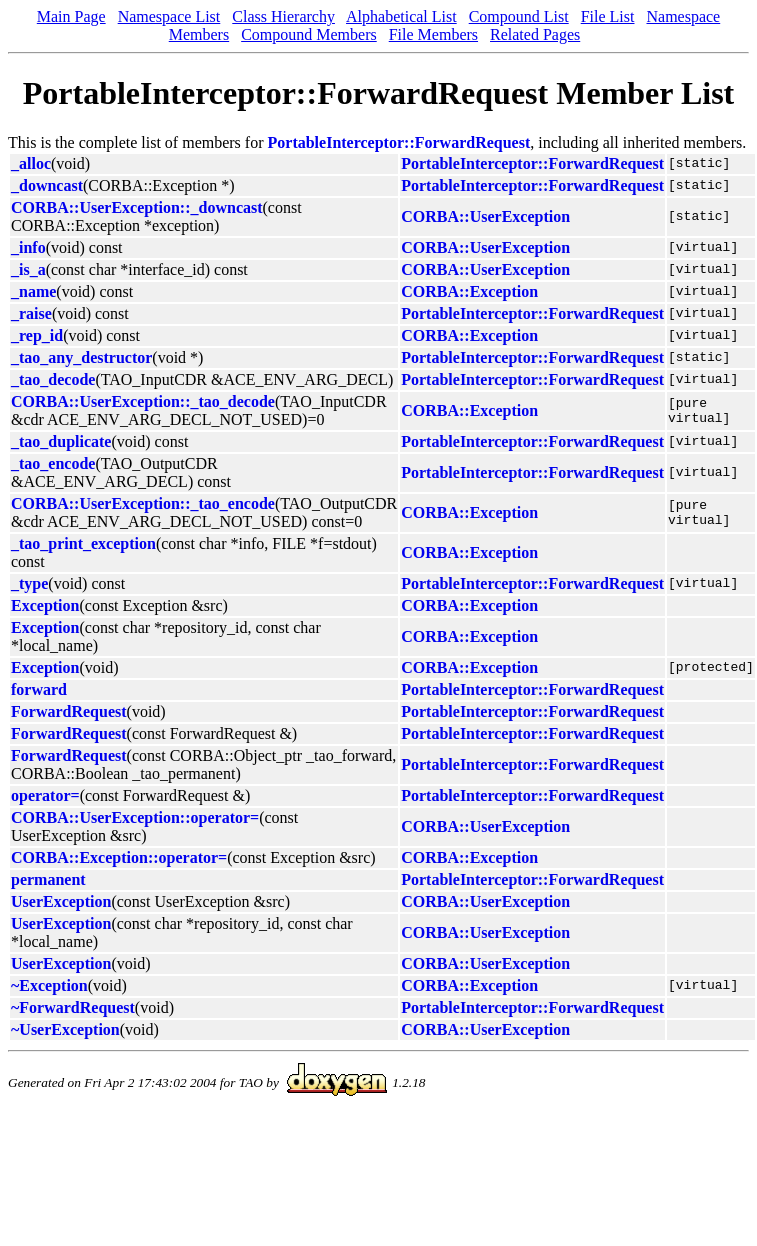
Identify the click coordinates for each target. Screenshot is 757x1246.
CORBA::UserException (485, 216)
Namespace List (169, 16)
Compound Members (309, 34)
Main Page (71, 16)
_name (33, 291)
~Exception (49, 985)
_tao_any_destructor (81, 357)
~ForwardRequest (73, 1007)
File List (608, 16)
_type (29, 583)
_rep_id (37, 335)
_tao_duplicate (61, 441)
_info (28, 247)
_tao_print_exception (83, 543)
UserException (61, 901)
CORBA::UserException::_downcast (137, 207)
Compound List (519, 16)
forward (39, 689)
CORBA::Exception (469, 291)
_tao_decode (53, 379)
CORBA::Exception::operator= (119, 857)
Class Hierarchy (283, 16)
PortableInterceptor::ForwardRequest (399, 142)
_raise (31, 313)
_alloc (31, 163)
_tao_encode (53, 463)
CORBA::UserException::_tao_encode (143, 503)
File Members (433, 34)
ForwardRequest (69, 711)
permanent (48, 879)
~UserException (65, 1029)
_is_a (28, 269)
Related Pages (535, 34)
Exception (45, 605)
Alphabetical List (401, 16)
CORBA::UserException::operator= (135, 817)
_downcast (47, 185)
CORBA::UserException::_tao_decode (143, 401)
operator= (45, 795)
